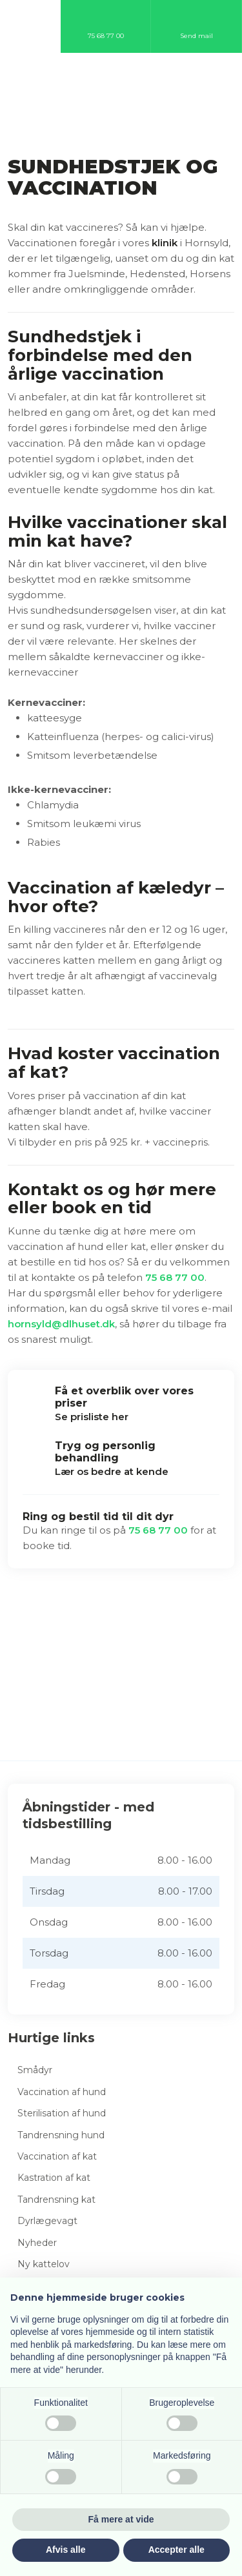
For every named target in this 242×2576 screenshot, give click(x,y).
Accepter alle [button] (176, 2549)
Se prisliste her (91, 1416)
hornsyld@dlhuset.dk (61, 1324)
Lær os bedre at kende (111, 1471)
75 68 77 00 (175, 1277)
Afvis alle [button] (65, 2549)
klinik (164, 243)
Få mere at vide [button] (121, 2519)
